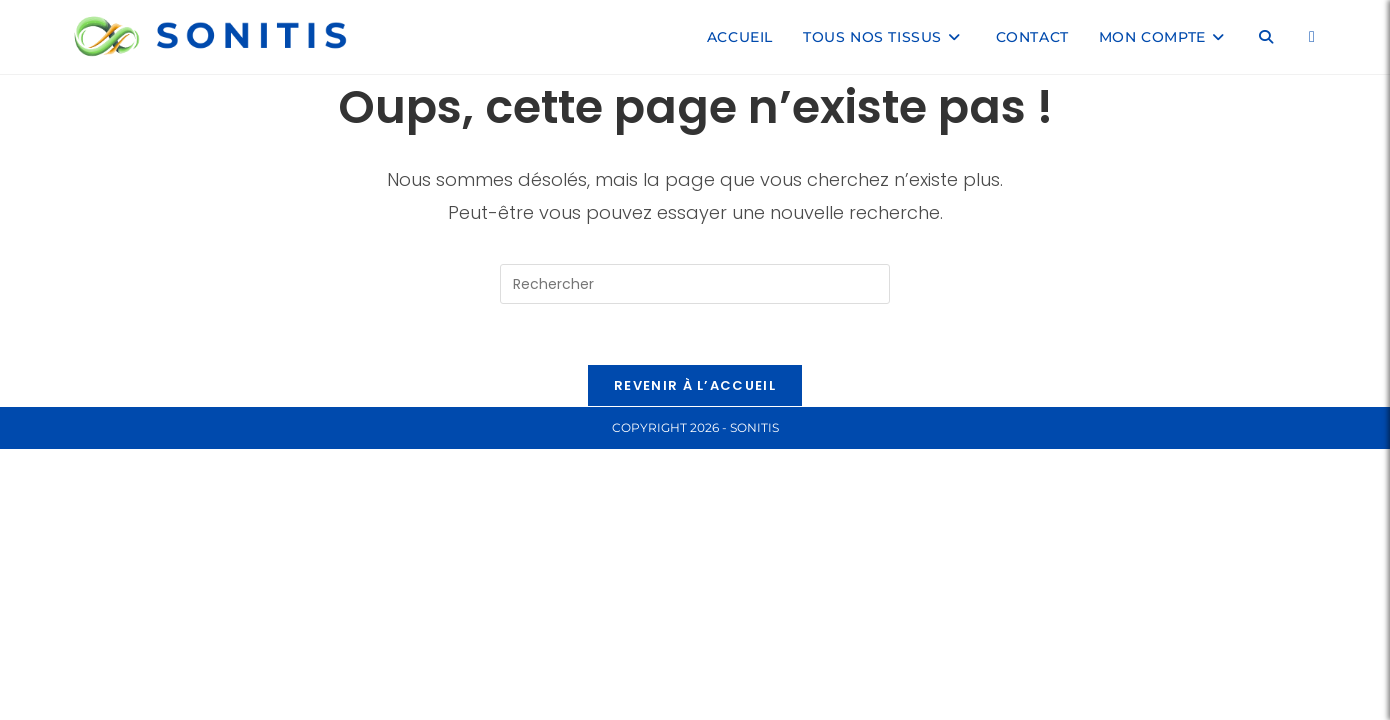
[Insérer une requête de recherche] (695, 284)
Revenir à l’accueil (695, 385)
